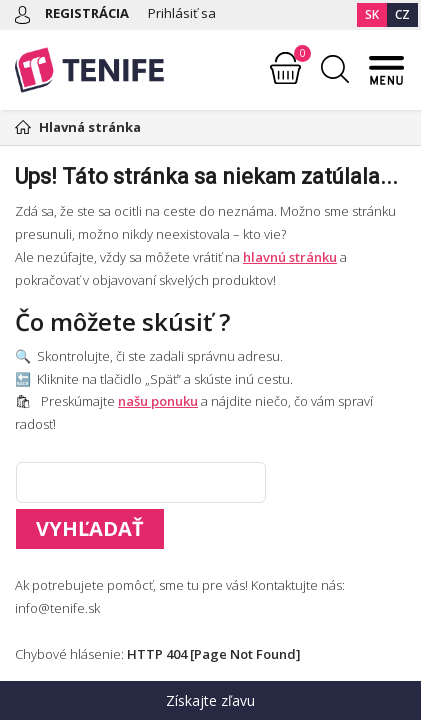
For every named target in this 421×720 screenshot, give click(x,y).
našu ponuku (158, 401)
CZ (402, 14)
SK (372, 14)
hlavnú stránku (290, 257)
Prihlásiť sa (182, 13)
